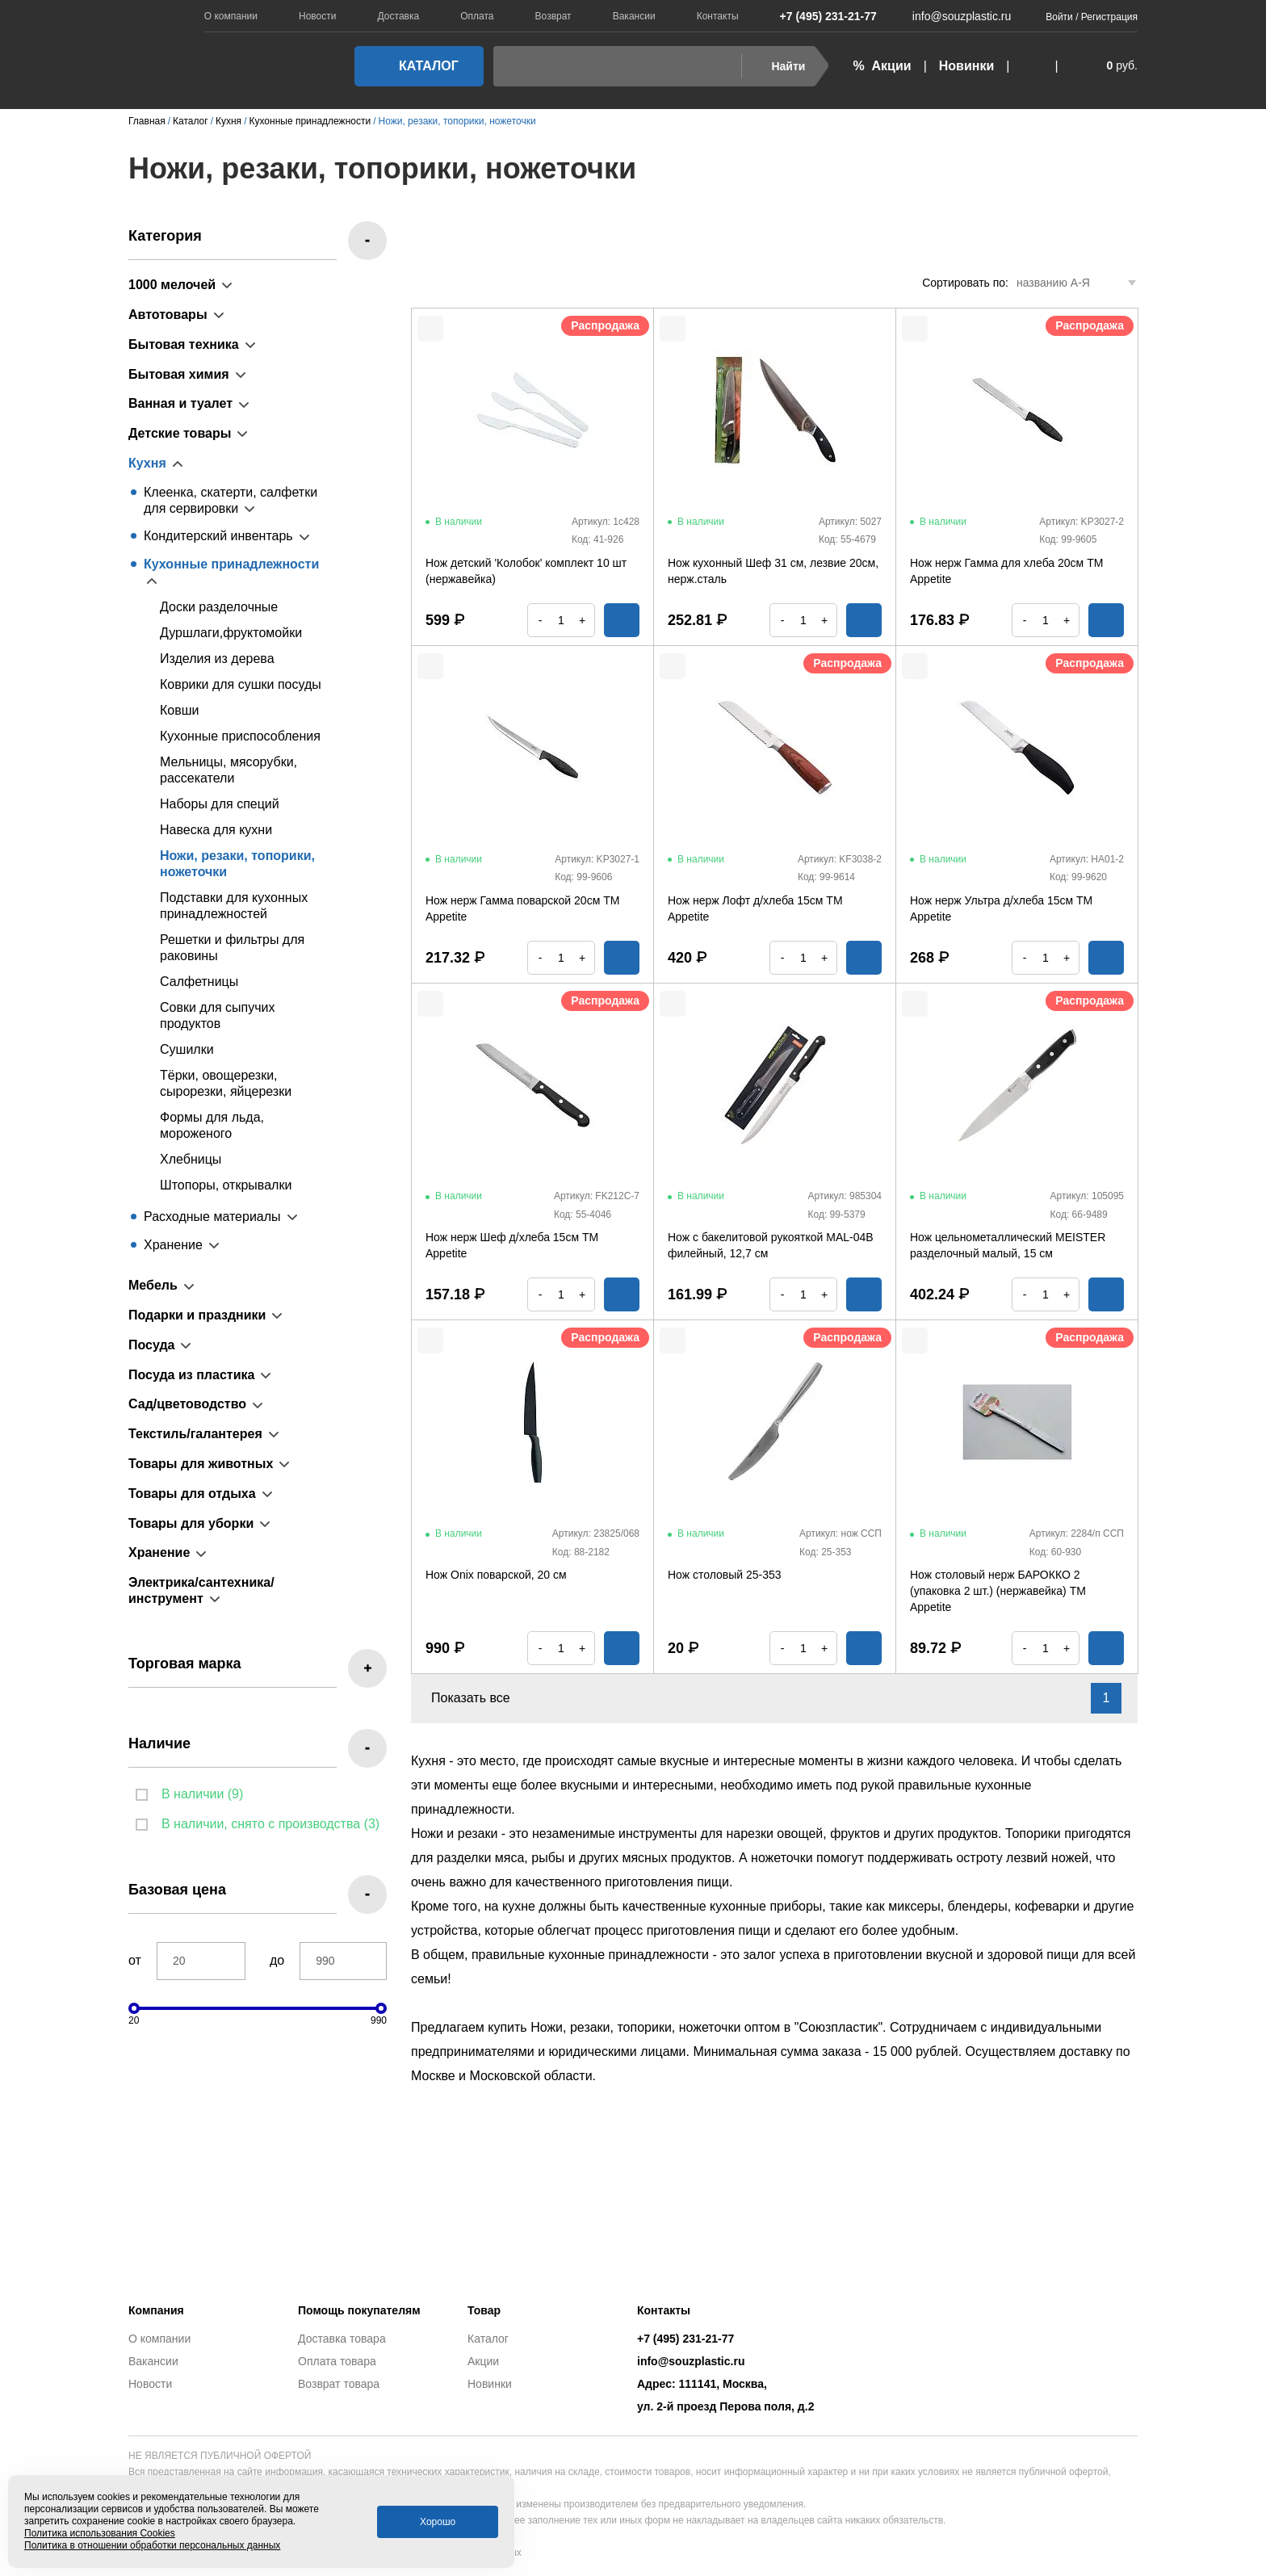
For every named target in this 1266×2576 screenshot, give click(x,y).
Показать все (480, 1698)
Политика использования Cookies (99, 2533)
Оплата (476, 16)
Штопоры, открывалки (225, 1185)
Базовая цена (177, 1890)
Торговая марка (184, 1663)
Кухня (147, 463)
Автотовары (168, 314)
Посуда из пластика (191, 1375)
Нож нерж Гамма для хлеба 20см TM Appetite (1006, 570)
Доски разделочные (219, 607)
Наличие (159, 1743)
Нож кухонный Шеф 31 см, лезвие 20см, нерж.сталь (773, 570)
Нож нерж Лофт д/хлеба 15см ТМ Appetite (755, 908)
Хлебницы (190, 1159)
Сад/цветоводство (187, 1404)
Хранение (173, 1245)
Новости (317, 16)
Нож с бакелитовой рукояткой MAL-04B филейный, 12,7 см (771, 1245)
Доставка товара (342, 2338)
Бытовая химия (178, 374)
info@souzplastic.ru (952, 16)
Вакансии (634, 16)
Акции (483, 2361)
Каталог (414, 66)
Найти (778, 66)
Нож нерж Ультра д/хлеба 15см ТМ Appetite (1001, 908)
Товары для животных (200, 1464)
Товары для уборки (191, 1523)
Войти (1059, 17)
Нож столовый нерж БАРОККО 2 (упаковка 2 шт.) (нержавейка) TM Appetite (998, 1590)
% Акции (882, 66)
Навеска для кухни (216, 830)
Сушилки (187, 1049)
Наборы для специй (219, 804)
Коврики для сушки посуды (240, 684)
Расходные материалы (212, 1216)
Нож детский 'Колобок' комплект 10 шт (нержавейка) (526, 570)
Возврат (553, 16)
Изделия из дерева (217, 658)
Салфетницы (199, 981)
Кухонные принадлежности (231, 564)
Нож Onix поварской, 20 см (496, 1574)
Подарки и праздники (197, 1315)
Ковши (179, 710)
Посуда (151, 1345)
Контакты (718, 16)
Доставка (399, 16)
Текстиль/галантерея (195, 1434)
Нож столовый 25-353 (725, 1574)
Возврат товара (338, 2383)
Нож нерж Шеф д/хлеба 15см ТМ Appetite (511, 1245)
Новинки (967, 66)
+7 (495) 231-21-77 (820, 16)
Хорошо (437, 2522)
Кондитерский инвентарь (218, 536)
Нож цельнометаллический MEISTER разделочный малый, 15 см (1007, 1245)
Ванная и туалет (180, 403)
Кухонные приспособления (240, 736)
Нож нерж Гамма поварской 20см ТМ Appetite (522, 908)
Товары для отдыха (192, 1493)
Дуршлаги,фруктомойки (231, 633)
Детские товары (179, 433)
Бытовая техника (183, 344)
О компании (231, 16)
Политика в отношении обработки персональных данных (152, 2545)
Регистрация (1109, 17)
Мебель (153, 1285)
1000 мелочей (172, 285)
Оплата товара (337, 2361)
